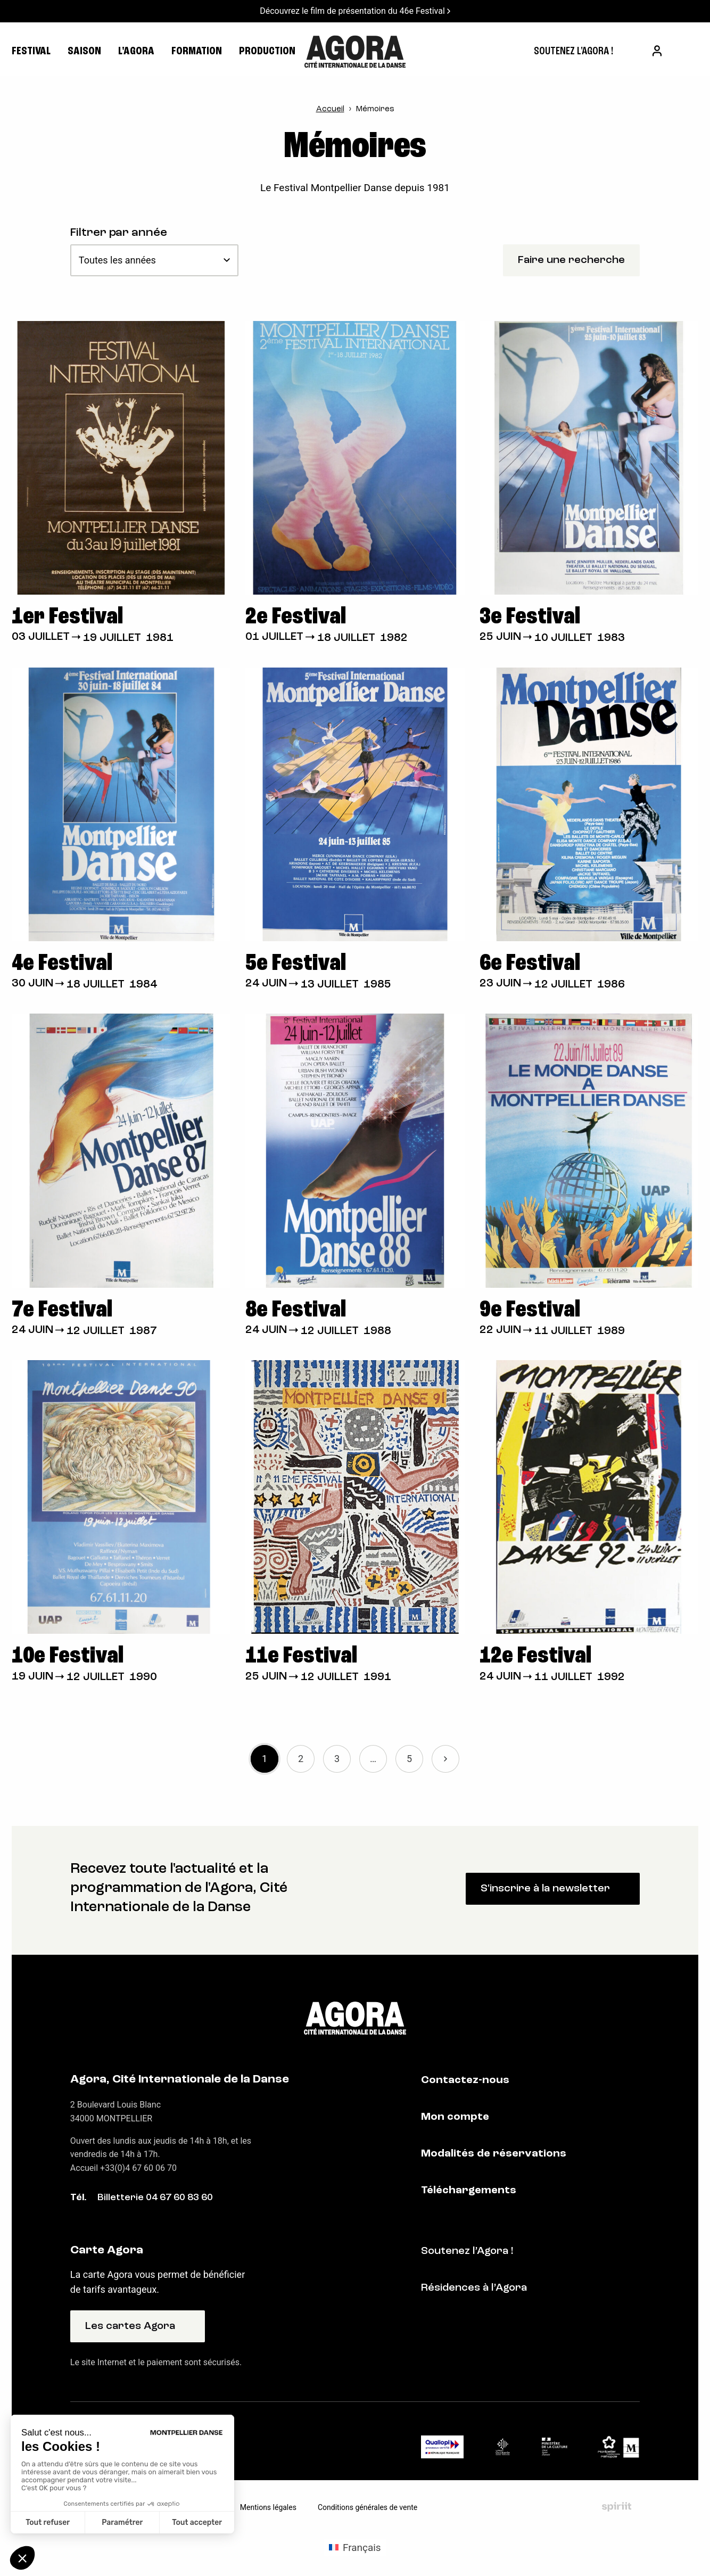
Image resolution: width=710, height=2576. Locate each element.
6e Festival (530, 963)
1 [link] (264, 1758)
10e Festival (67, 1656)
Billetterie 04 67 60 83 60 (155, 2198)
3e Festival (530, 617)
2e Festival (295, 617)
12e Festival (535, 1656)
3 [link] (337, 1758)
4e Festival (62, 963)
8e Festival (295, 1310)
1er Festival (67, 617)
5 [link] (409, 1758)
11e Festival (301, 1656)
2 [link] (300, 1758)
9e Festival (530, 1310)
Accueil (330, 109)
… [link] (373, 1758)
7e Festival (62, 1310)
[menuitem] (573, 51)
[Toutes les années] (154, 260)
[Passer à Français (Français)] (355, 2547)
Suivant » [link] (445, 1759)
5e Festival (295, 963)
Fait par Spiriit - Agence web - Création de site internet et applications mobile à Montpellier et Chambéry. (616, 2506)
